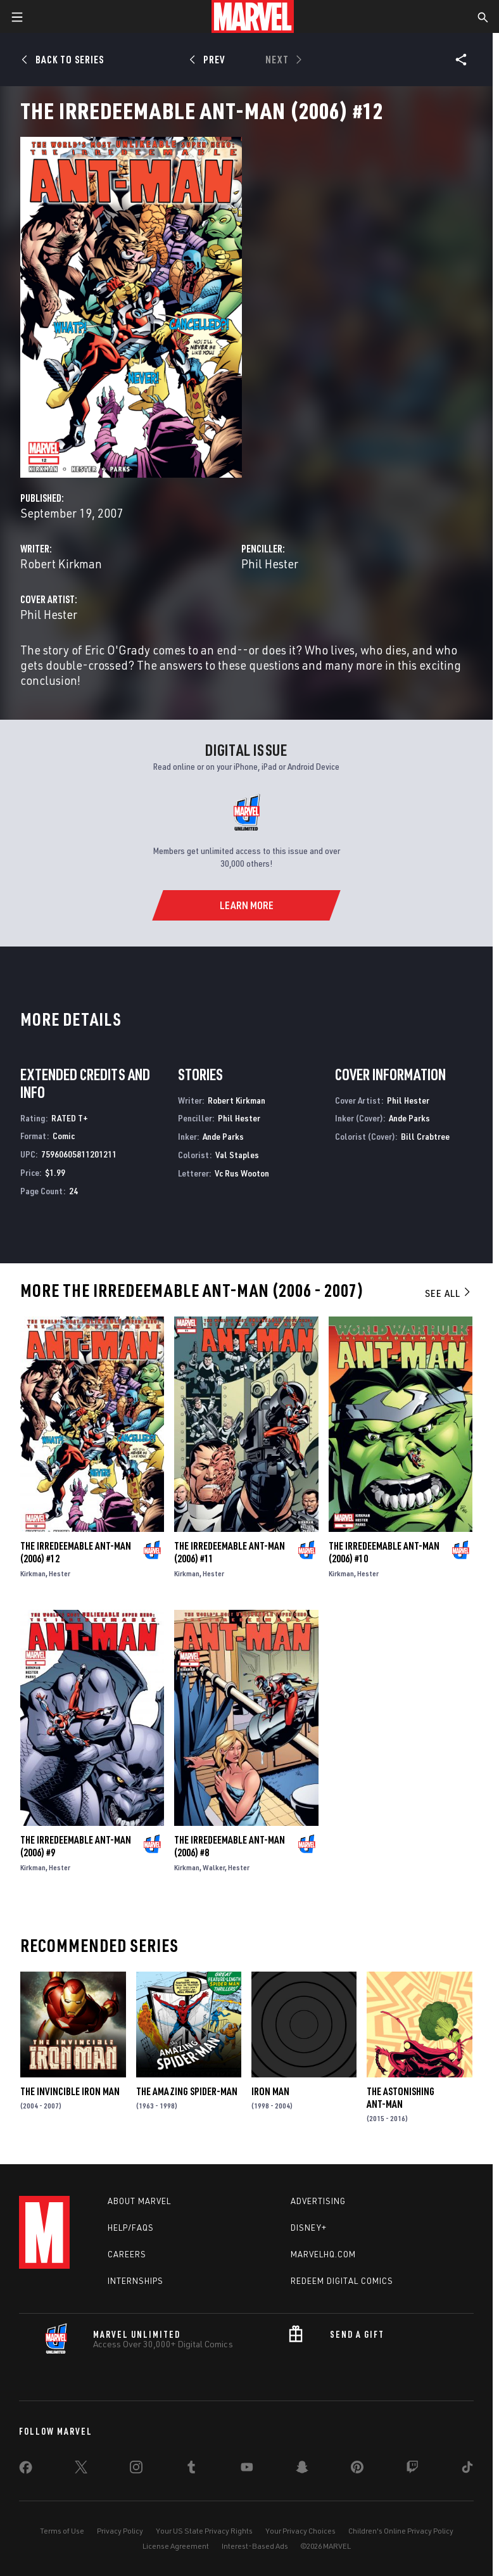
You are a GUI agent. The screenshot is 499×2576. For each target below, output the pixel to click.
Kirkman (33, 1573)
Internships (135, 2281)
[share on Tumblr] (191, 2469)
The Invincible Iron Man (70, 2091)
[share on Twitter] (81, 2469)
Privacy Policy (120, 2530)
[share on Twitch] (412, 2469)
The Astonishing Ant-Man (400, 2097)
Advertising (318, 2201)
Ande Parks (223, 1136)
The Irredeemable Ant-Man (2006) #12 (75, 1552)
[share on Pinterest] (357, 2469)
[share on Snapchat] (302, 2469)
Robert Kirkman (61, 563)
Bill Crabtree (425, 1136)
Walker (214, 1867)
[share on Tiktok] (467, 2469)
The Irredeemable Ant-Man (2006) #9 (75, 1846)
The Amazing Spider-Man (186, 2091)
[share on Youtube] (247, 2469)
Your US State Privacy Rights (204, 2530)
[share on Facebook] (25, 2470)
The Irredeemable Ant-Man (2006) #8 (229, 1846)
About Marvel (139, 2201)
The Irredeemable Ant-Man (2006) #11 (229, 1552)
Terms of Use (62, 2530)
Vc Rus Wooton (242, 1173)
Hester (59, 1573)
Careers (127, 2254)
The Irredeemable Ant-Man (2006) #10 (384, 1552)
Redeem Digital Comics (342, 2281)
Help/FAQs (131, 2227)
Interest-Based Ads (255, 2546)
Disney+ (309, 2227)
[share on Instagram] (136, 2469)
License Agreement (175, 2546)
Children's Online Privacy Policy (400, 2530)
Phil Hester (269, 563)
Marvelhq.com (323, 2254)
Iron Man (270, 2091)
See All (448, 1293)
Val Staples (237, 1154)
